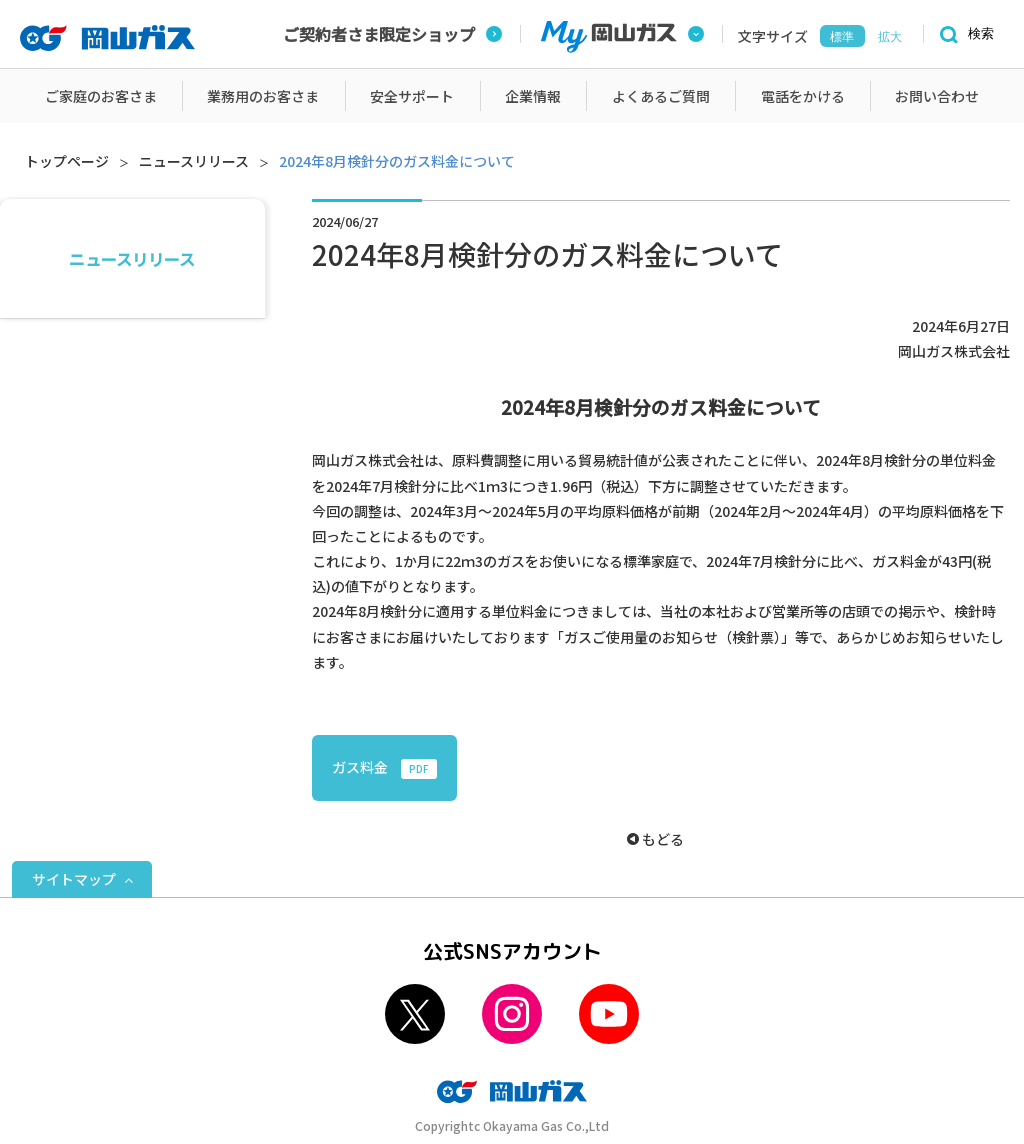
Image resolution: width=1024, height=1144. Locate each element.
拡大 (890, 37)
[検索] (964, 34)
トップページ (67, 161)
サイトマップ (74, 879)
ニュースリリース (194, 161)
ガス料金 (384, 768)
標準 (842, 37)
